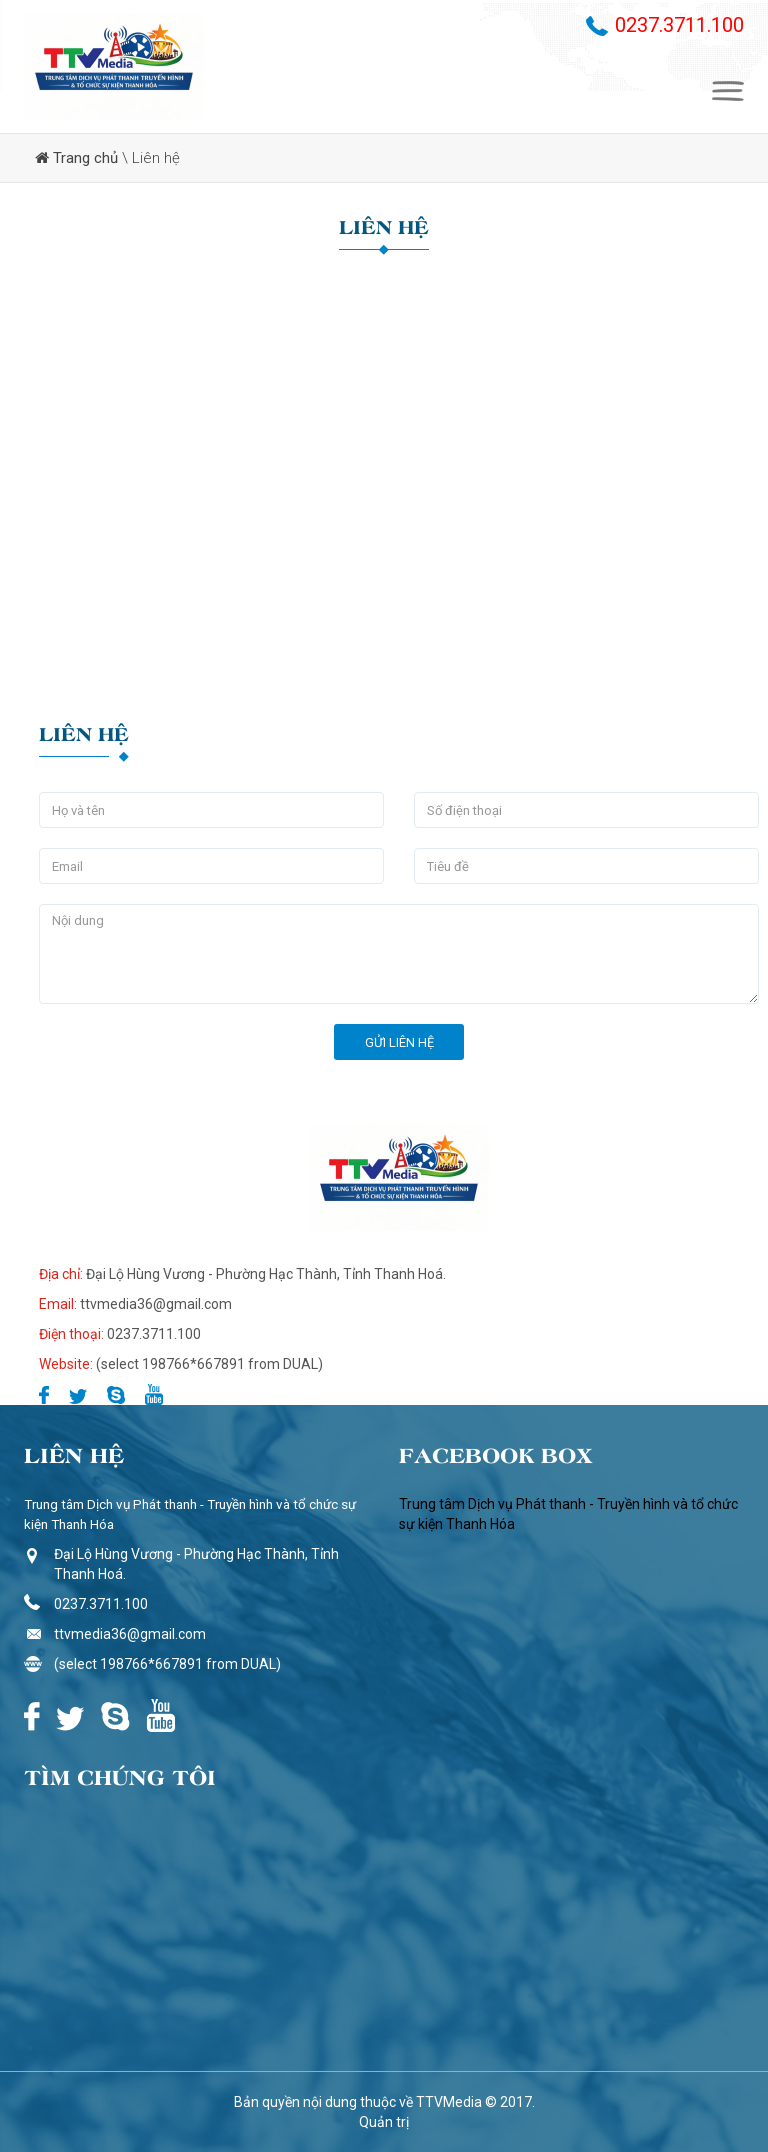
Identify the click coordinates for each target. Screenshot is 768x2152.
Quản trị (384, 2122)
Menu (728, 91)
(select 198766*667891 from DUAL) (167, 1664)
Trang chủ (85, 158)
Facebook (44, 1394)
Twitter (78, 1394)
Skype (116, 1394)
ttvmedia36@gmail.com (130, 1634)
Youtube (154, 1394)
